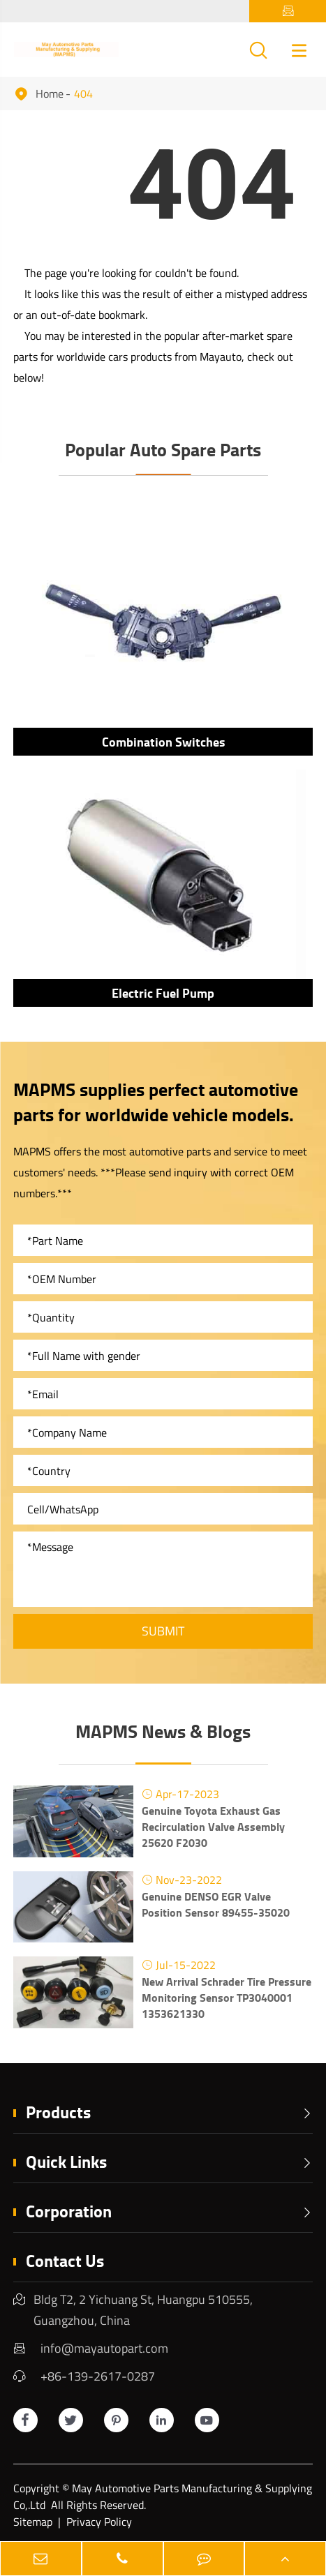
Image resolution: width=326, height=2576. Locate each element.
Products (169, 2111)
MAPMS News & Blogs (163, 1731)
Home (50, 93)
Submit (163, 1631)
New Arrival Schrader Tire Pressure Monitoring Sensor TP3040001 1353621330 (226, 1997)
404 (83, 93)
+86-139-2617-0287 (97, 2376)
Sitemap (32, 2521)
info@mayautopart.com (104, 2348)
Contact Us (65, 2260)
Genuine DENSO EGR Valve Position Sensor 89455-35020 (216, 1904)
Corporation (169, 2211)
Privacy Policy (99, 2521)
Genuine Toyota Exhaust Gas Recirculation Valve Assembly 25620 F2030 (213, 1826)
